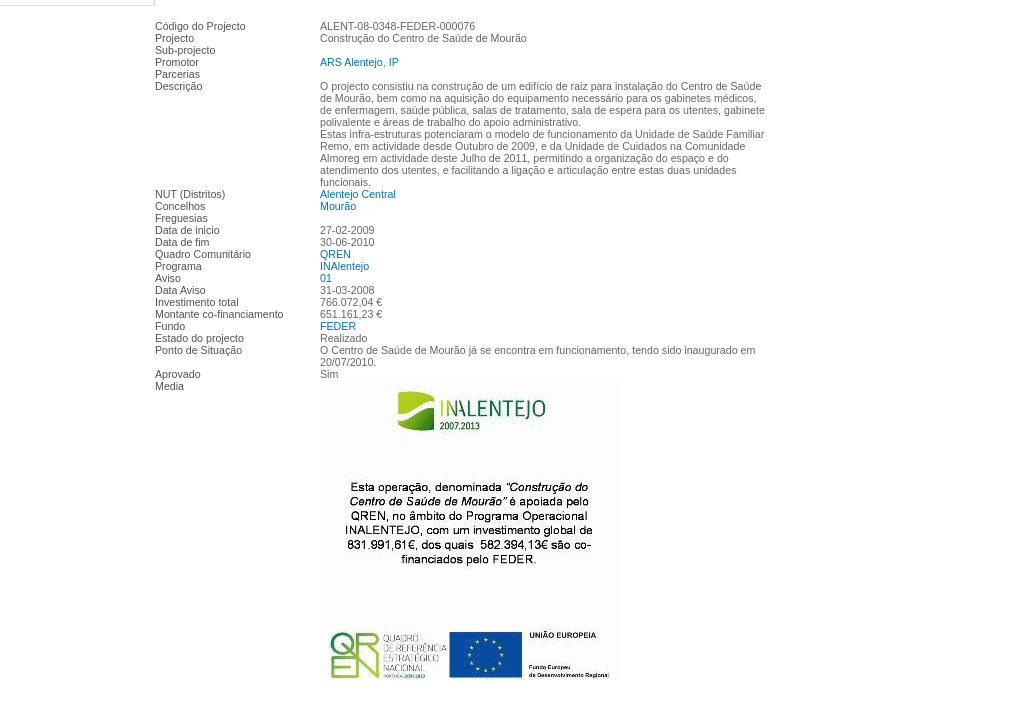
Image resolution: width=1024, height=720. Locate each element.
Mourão (338, 206)
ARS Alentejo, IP (359, 62)
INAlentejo (344, 266)
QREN (335, 254)
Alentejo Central (358, 194)
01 (326, 278)
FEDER (338, 326)
